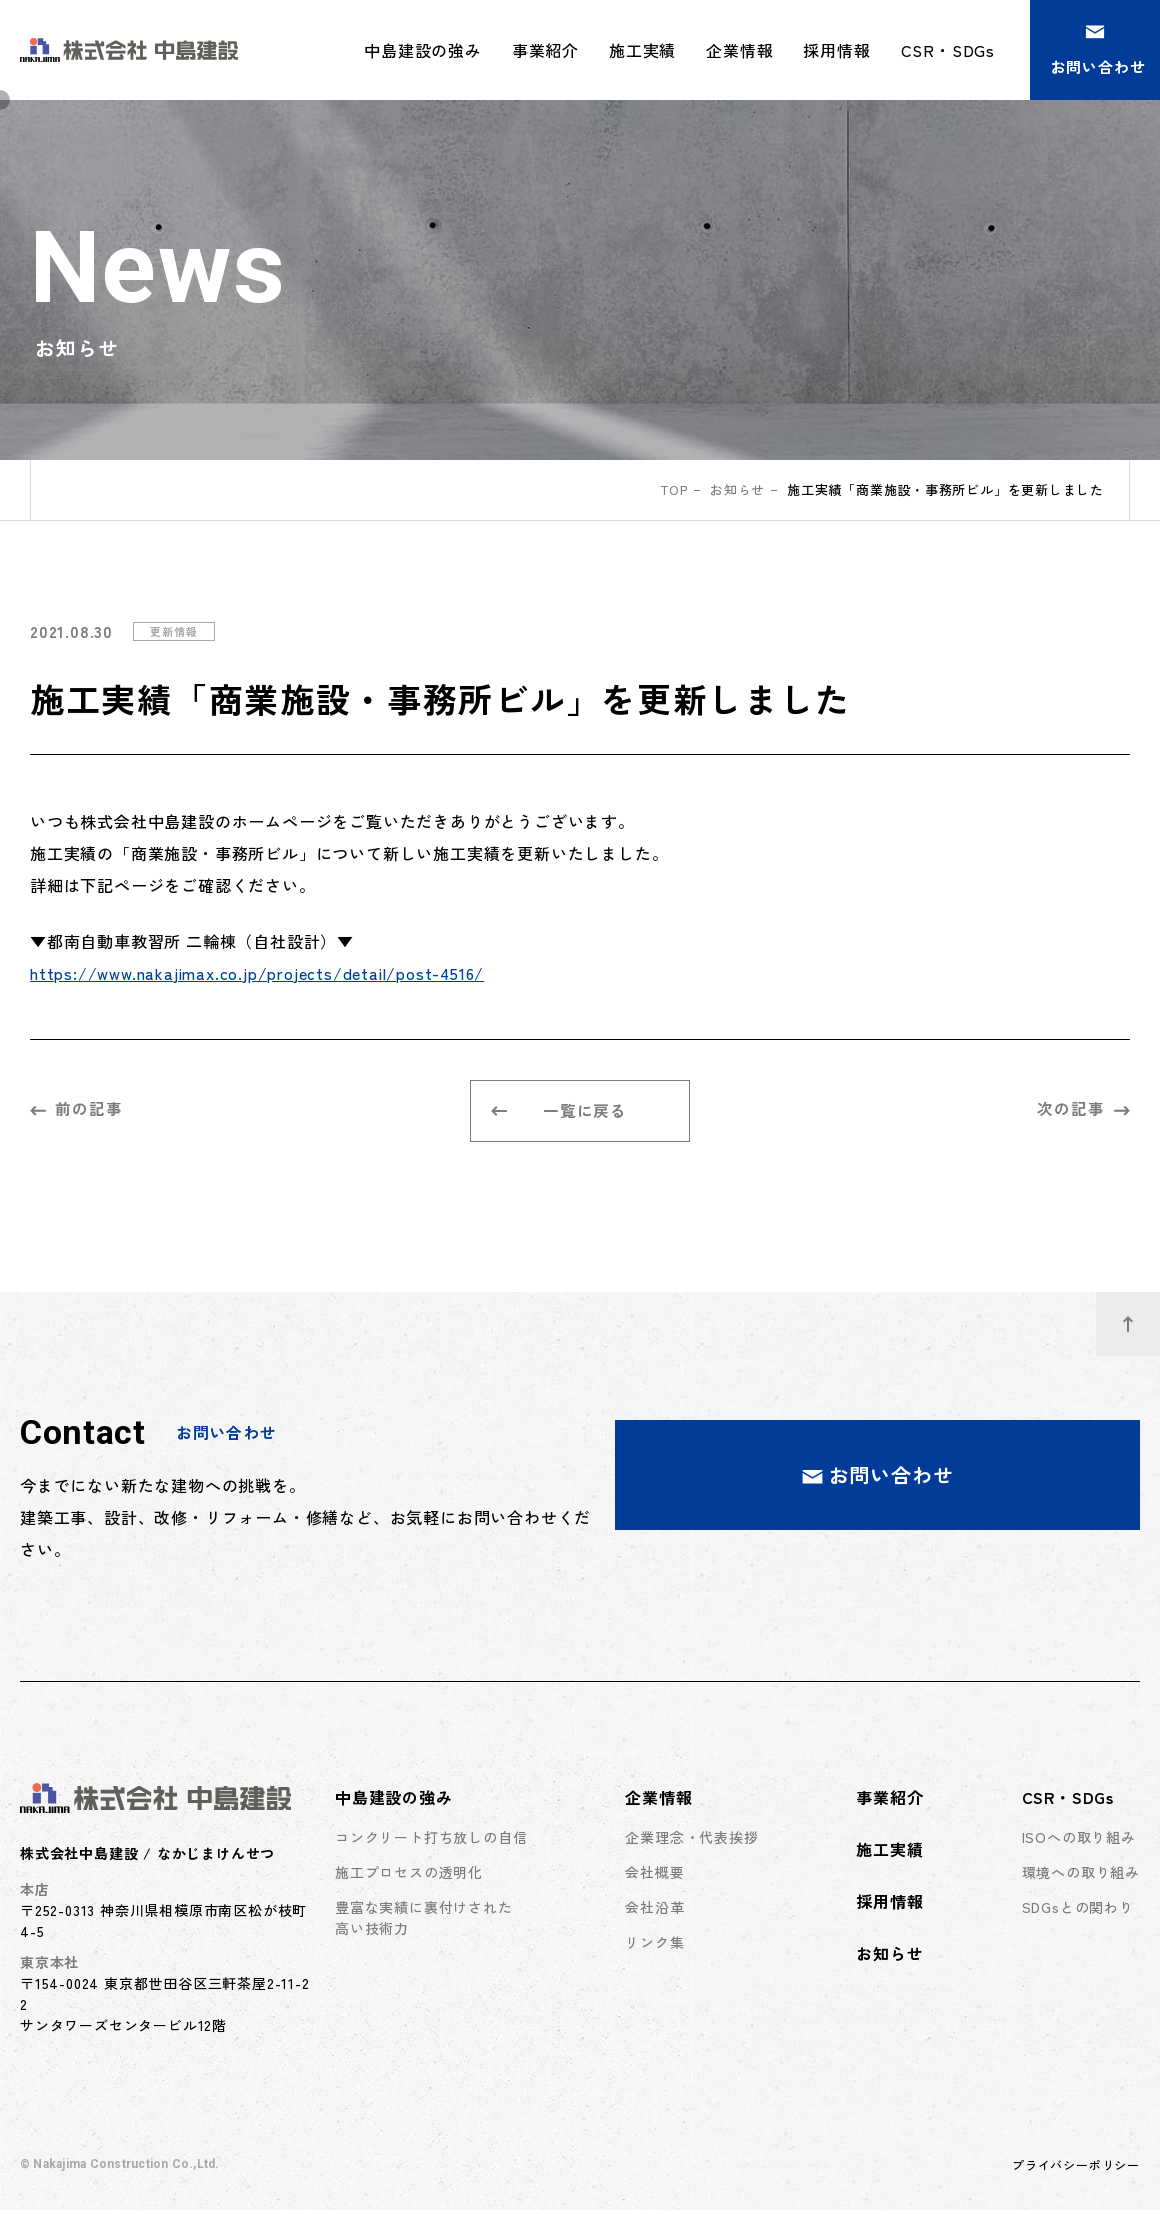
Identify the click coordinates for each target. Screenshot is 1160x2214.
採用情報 (836, 50)
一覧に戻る (559, 1113)
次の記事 (1083, 1110)
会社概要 (654, 1876)
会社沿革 (654, 1911)
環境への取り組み (1081, 1876)
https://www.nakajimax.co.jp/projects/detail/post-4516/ (257, 973)
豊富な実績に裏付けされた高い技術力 (424, 1921)
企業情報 (658, 1801)
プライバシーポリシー (1076, 2168)
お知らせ (737, 489)
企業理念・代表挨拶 (691, 1841)
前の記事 (76, 1110)
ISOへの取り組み (1079, 1841)
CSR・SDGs (1068, 1801)
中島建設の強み (394, 1801)
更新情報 (175, 631)
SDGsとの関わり (1078, 1911)
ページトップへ (1141, 1317)
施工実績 (642, 50)
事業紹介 (545, 50)
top (673, 489)
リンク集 (654, 1946)
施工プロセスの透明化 (409, 1876)
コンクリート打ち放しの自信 (431, 1841)
